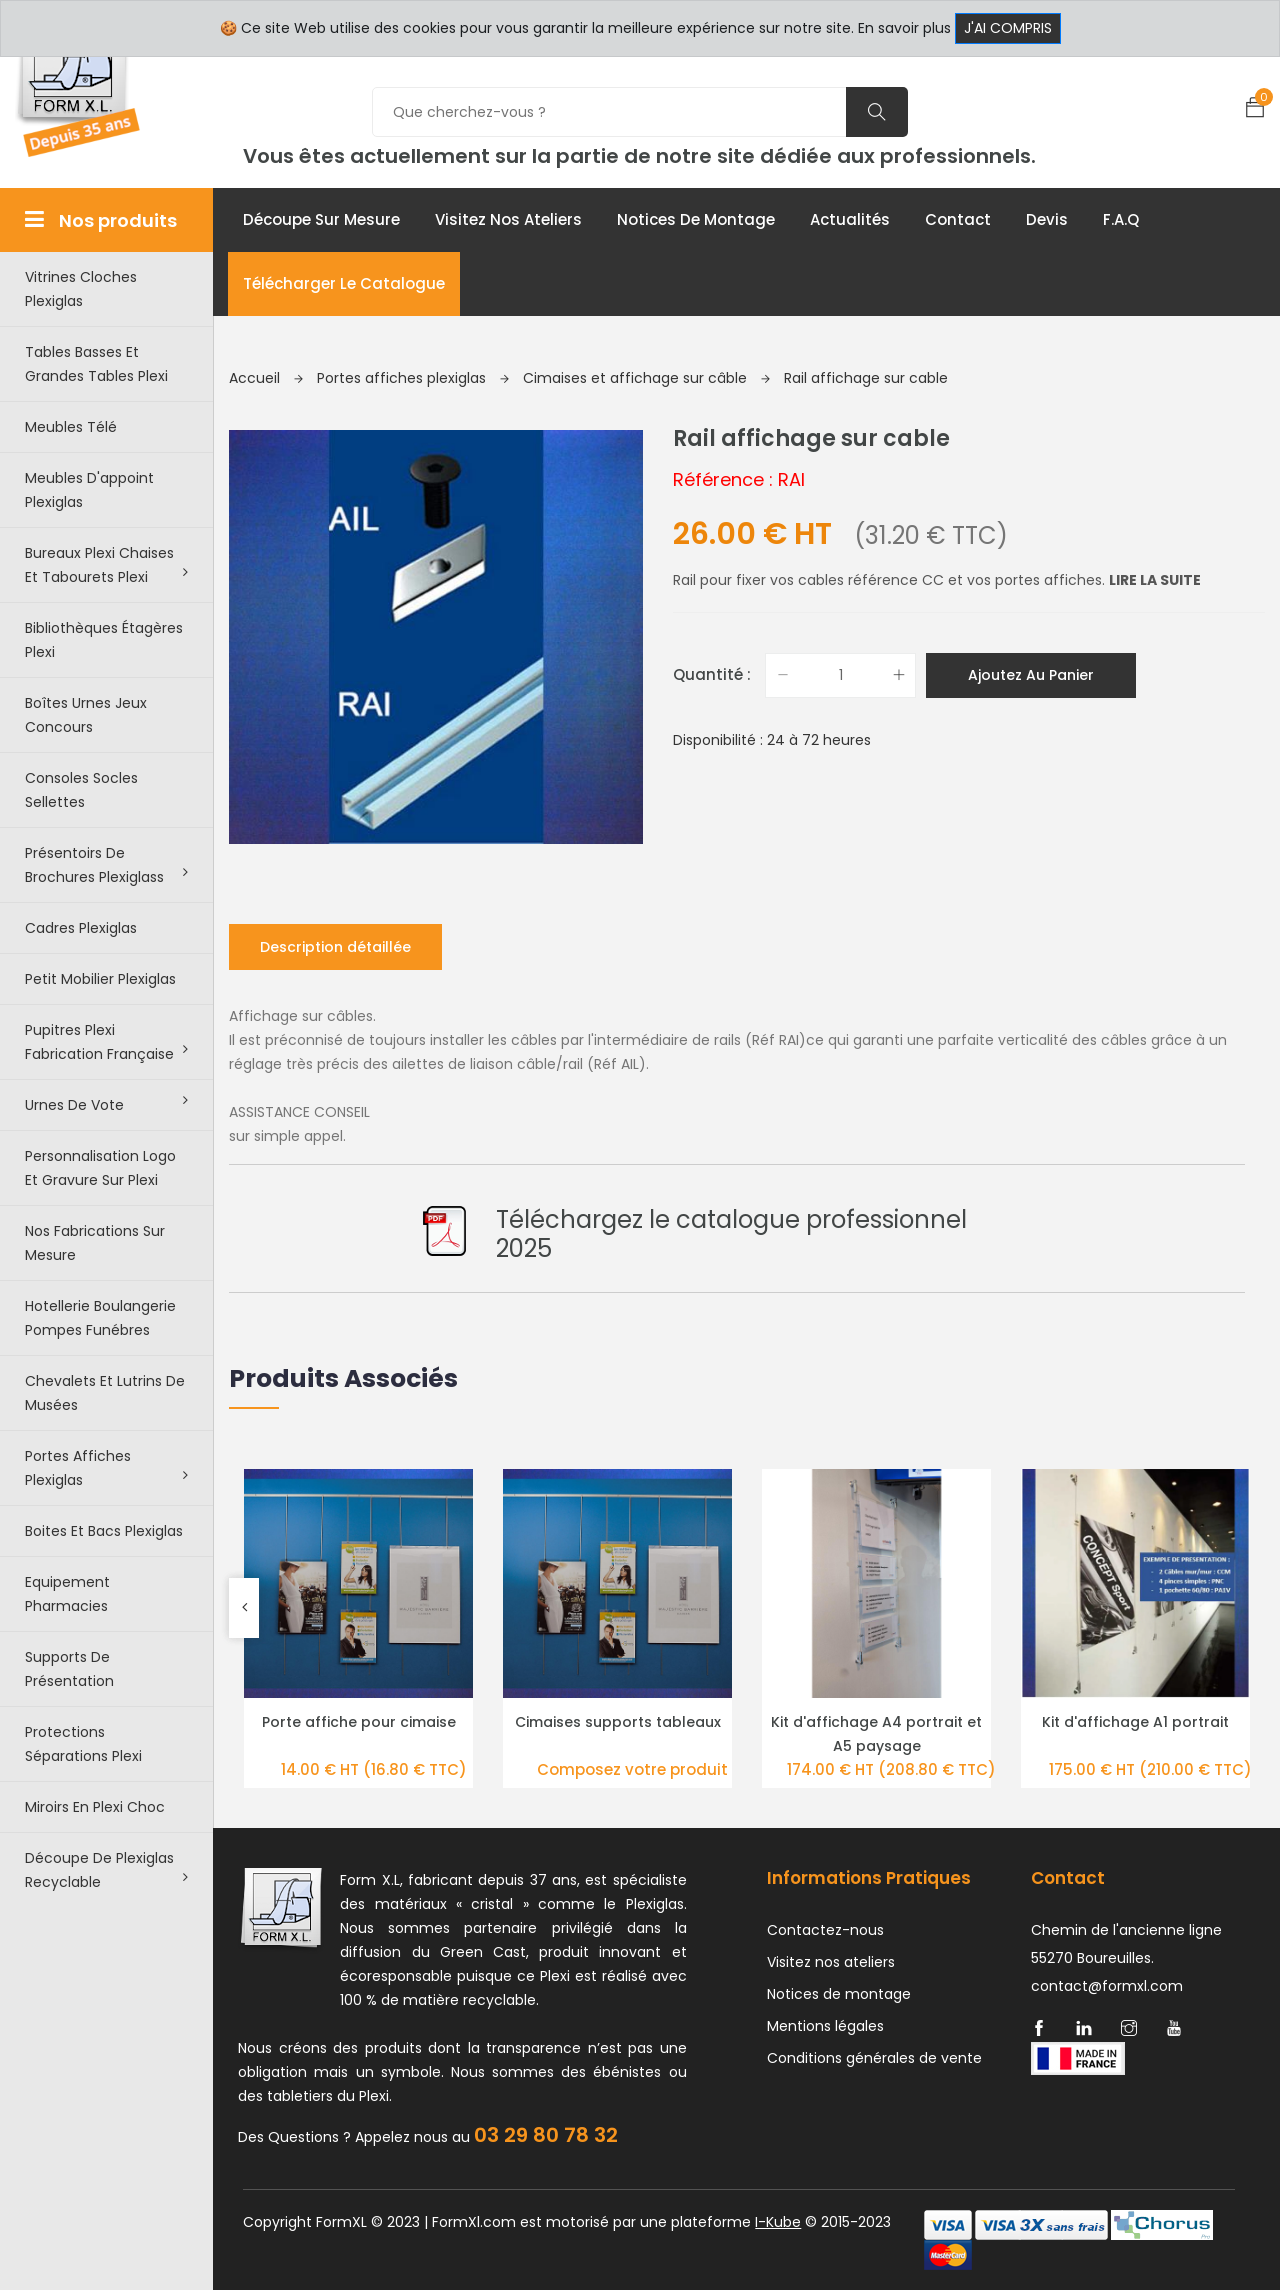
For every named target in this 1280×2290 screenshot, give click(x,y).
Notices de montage (696, 219)
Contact (958, 219)
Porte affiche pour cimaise (359, 1722)
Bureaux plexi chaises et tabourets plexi (106, 565)
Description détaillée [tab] (335, 947)
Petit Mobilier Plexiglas (100, 979)
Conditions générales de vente (874, 2058)
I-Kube (778, 2222)
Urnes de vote (106, 1104)
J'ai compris (1008, 28)
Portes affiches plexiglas (106, 1468)
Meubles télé (71, 427)
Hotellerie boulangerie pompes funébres (100, 1318)
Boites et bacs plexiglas (104, 1531)
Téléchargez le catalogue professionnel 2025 (731, 1234)
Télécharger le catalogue (344, 283)
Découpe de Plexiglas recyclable (106, 1870)
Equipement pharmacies (67, 1594)
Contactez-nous (825, 1930)
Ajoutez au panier (1031, 675)
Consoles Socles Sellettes (81, 790)
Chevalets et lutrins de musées (105, 1393)
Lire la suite (1155, 580)
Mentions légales (825, 2026)
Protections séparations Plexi (83, 1744)
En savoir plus (904, 28)
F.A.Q (1121, 219)
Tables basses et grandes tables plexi (96, 364)
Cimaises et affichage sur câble (646, 378)
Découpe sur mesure (321, 219)
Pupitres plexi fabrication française (106, 1042)
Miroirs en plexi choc (95, 1807)
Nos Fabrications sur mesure (95, 1243)
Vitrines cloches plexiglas (81, 289)
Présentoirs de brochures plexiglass (106, 865)
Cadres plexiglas (81, 928)
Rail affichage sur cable (866, 378)
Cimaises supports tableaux (618, 1722)
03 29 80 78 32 (546, 2135)
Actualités (850, 219)
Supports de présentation (69, 1669)
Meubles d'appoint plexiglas (89, 490)
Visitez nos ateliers (508, 219)
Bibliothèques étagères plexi (104, 640)
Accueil (266, 378)
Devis (1047, 219)
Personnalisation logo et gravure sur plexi (100, 1168)
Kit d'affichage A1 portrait (1135, 1722)
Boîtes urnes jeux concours (86, 715)
